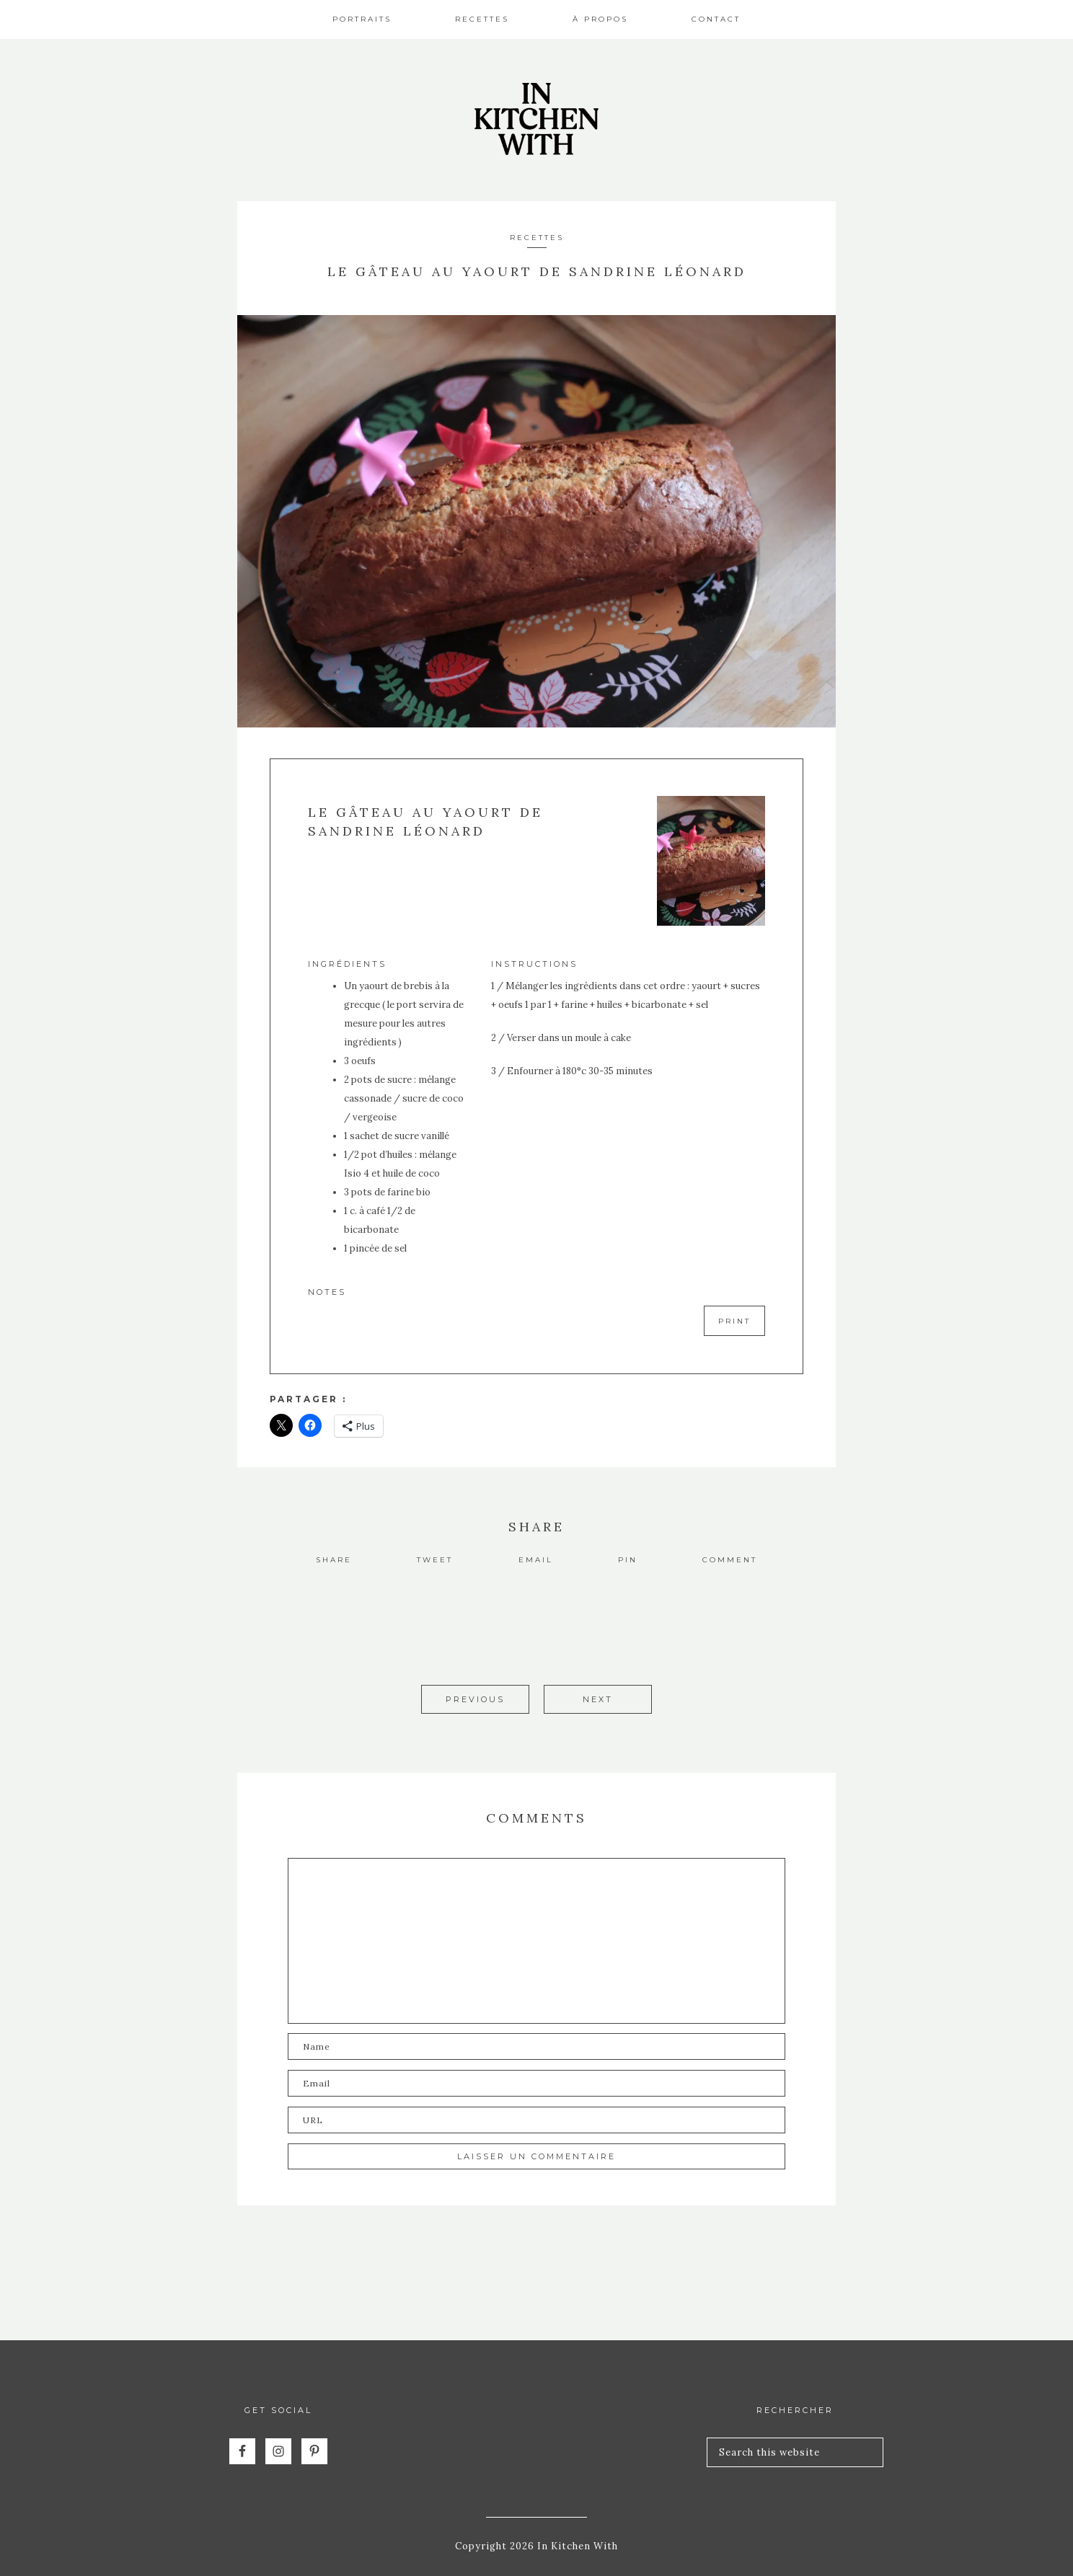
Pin (627, 1559)
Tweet (435, 1559)
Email (535, 1559)
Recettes (537, 237)
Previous (475, 1699)
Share (334, 1559)
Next (598, 1699)
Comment (729, 1559)
